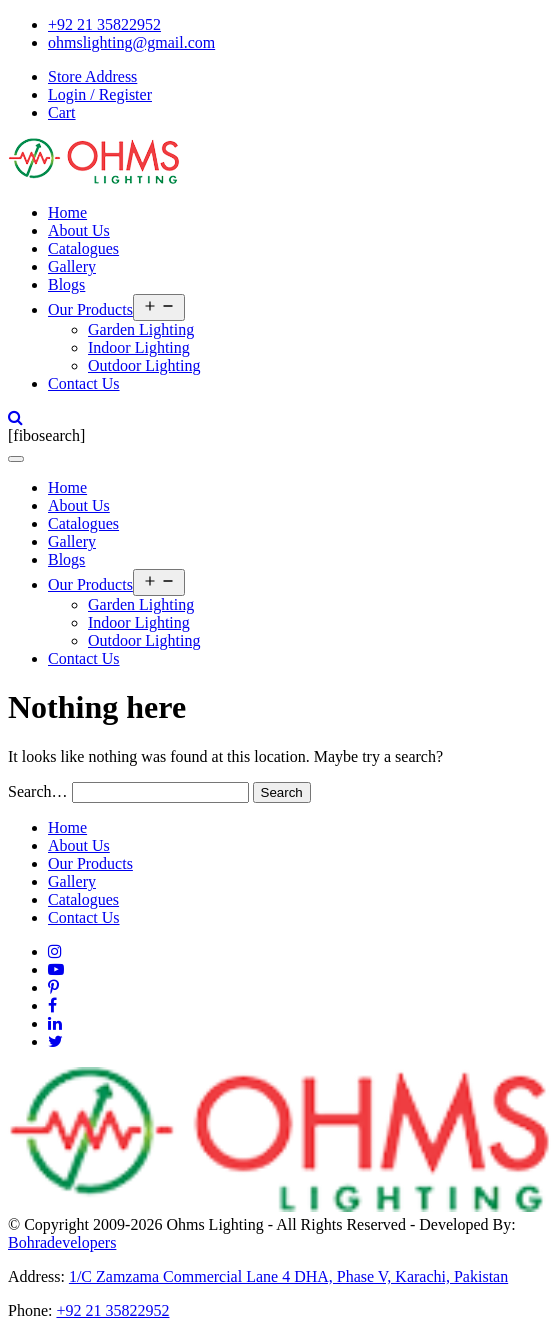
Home (67, 212)
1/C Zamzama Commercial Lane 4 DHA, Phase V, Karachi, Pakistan (288, 1276)
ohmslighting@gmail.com (131, 42)
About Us (79, 230)
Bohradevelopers (62, 1242)
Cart (62, 112)
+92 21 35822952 (104, 24)
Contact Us (84, 383)
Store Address (92, 76)
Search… (38, 791)
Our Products (90, 309)
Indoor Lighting (139, 347)
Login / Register (100, 94)
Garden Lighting (141, 329)
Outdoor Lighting (144, 365)
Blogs (66, 284)
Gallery (72, 266)
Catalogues (83, 248)
